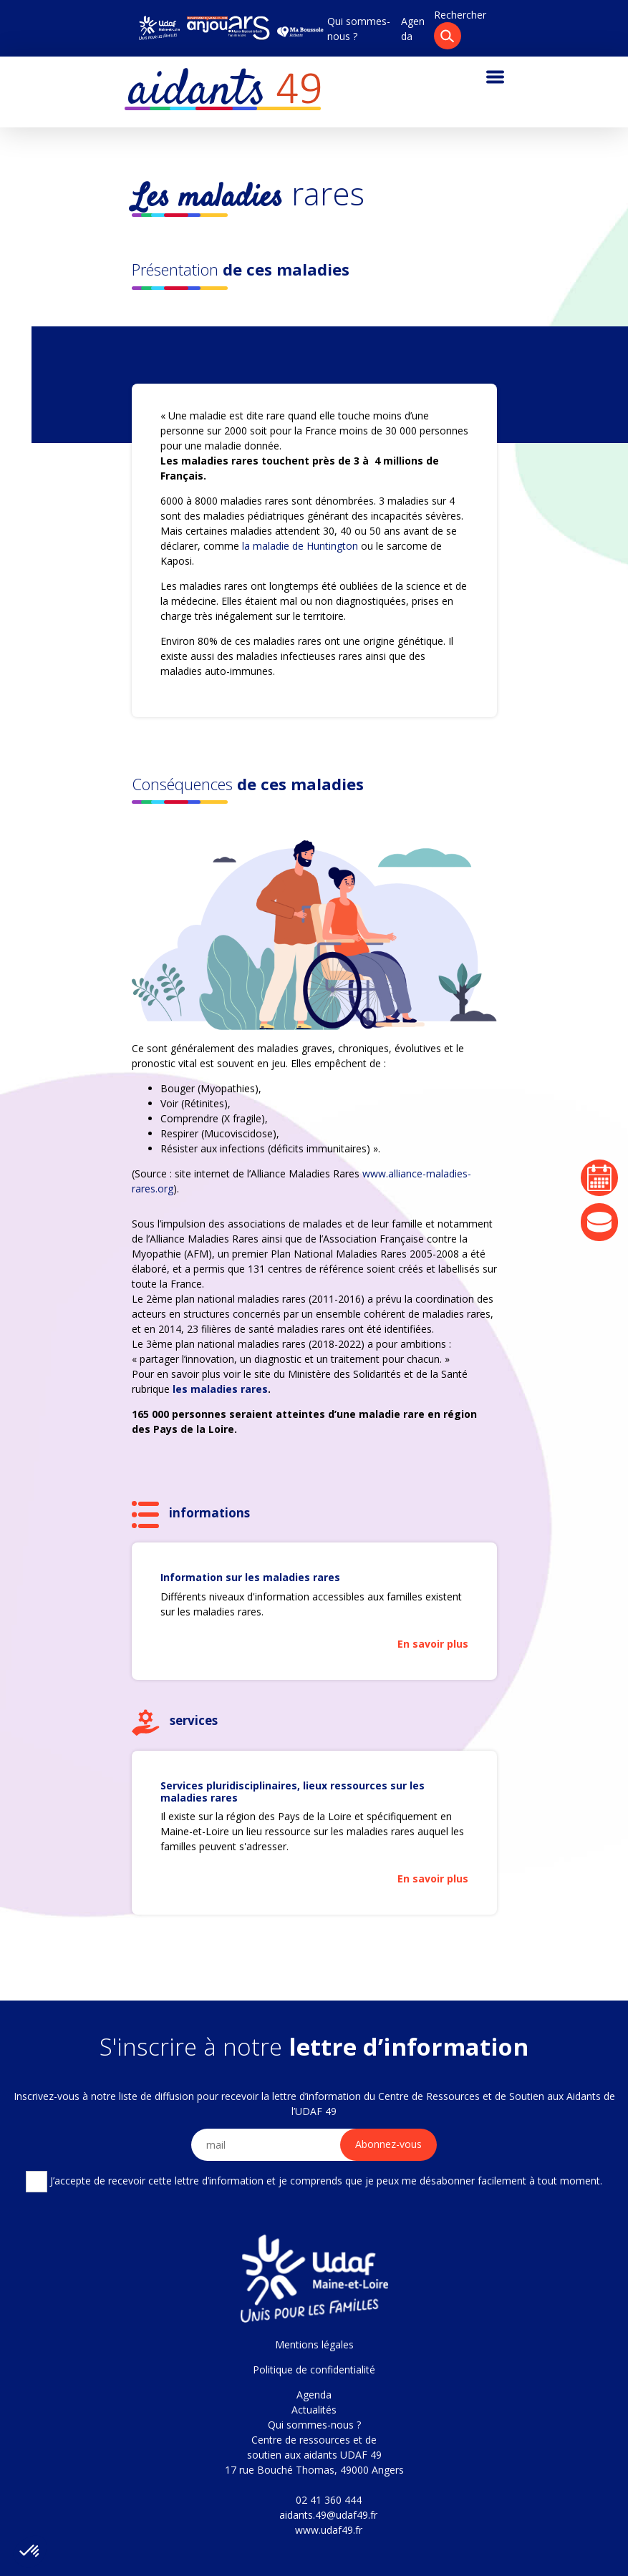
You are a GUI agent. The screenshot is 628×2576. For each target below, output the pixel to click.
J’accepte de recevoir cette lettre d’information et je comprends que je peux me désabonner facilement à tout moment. (314, 2181)
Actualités (314, 2409)
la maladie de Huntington (300, 546)
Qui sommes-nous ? (314, 2424)
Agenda (314, 2394)
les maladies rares (220, 1389)
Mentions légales (314, 2344)
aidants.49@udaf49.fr (328, 2515)
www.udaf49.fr (328, 2530)
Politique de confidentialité (314, 2369)
